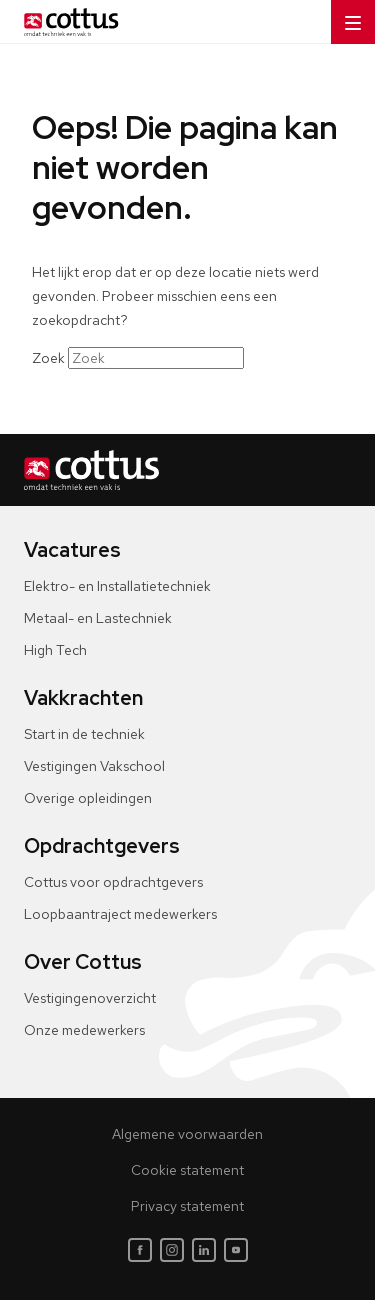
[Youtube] (236, 1250)
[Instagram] (172, 1250)
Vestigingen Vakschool (94, 766)
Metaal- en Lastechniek (98, 618)
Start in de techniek (84, 734)
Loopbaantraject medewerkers (120, 914)
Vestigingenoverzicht (90, 998)
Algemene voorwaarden (187, 1134)
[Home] (67, 22)
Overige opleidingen (88, 798)
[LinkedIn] (204, 1250)
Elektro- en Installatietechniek (117, 586)
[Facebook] (140, 1250)
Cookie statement (187, 1170)
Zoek (48, 358)
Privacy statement (187, 1206)
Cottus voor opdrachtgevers (113, 882)
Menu (346, 16)
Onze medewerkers (84, 1030)
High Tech (55, 650)
